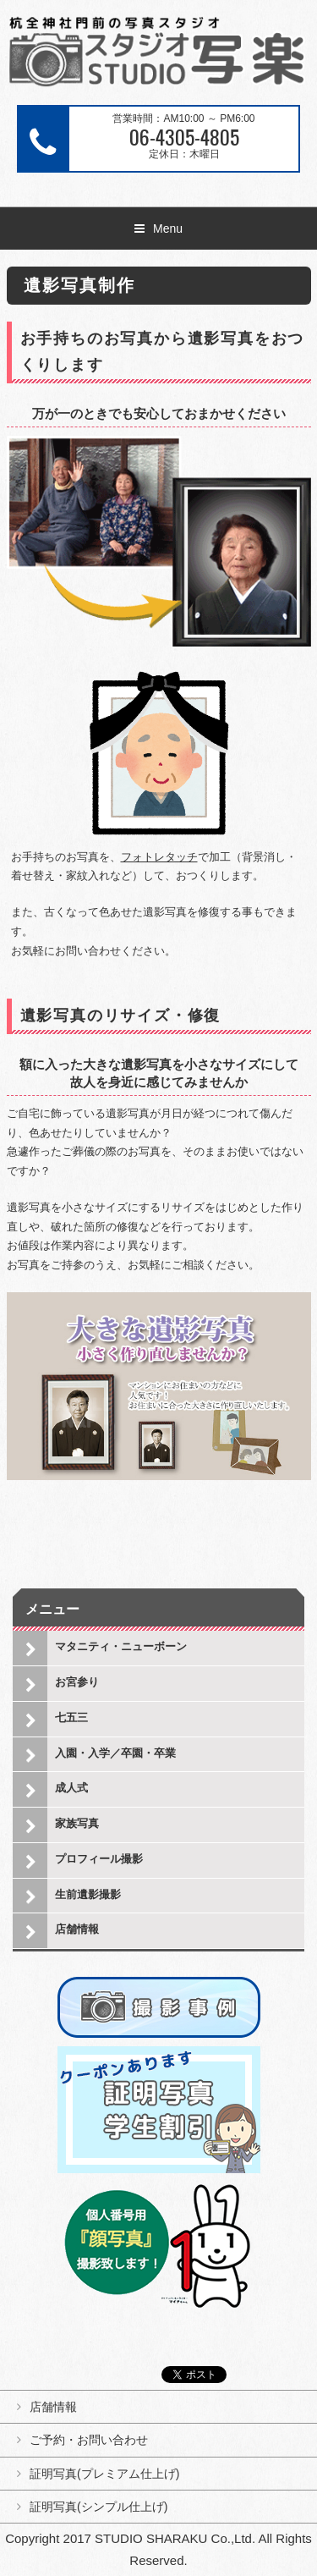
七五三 (71, 1717)
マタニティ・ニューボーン (121, 1646)
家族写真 (77, 1823)
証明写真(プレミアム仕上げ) (104, 2473)
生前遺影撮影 (88, 1894)
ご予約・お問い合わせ (89, 2440)
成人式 (71, 1787)
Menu (168, 228)
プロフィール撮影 (99, 1858)
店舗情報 (77, 1929)
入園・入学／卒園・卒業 (115, 1753)
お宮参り (77, 1682)
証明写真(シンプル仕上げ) (98, 2506)
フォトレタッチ (159, 856)
